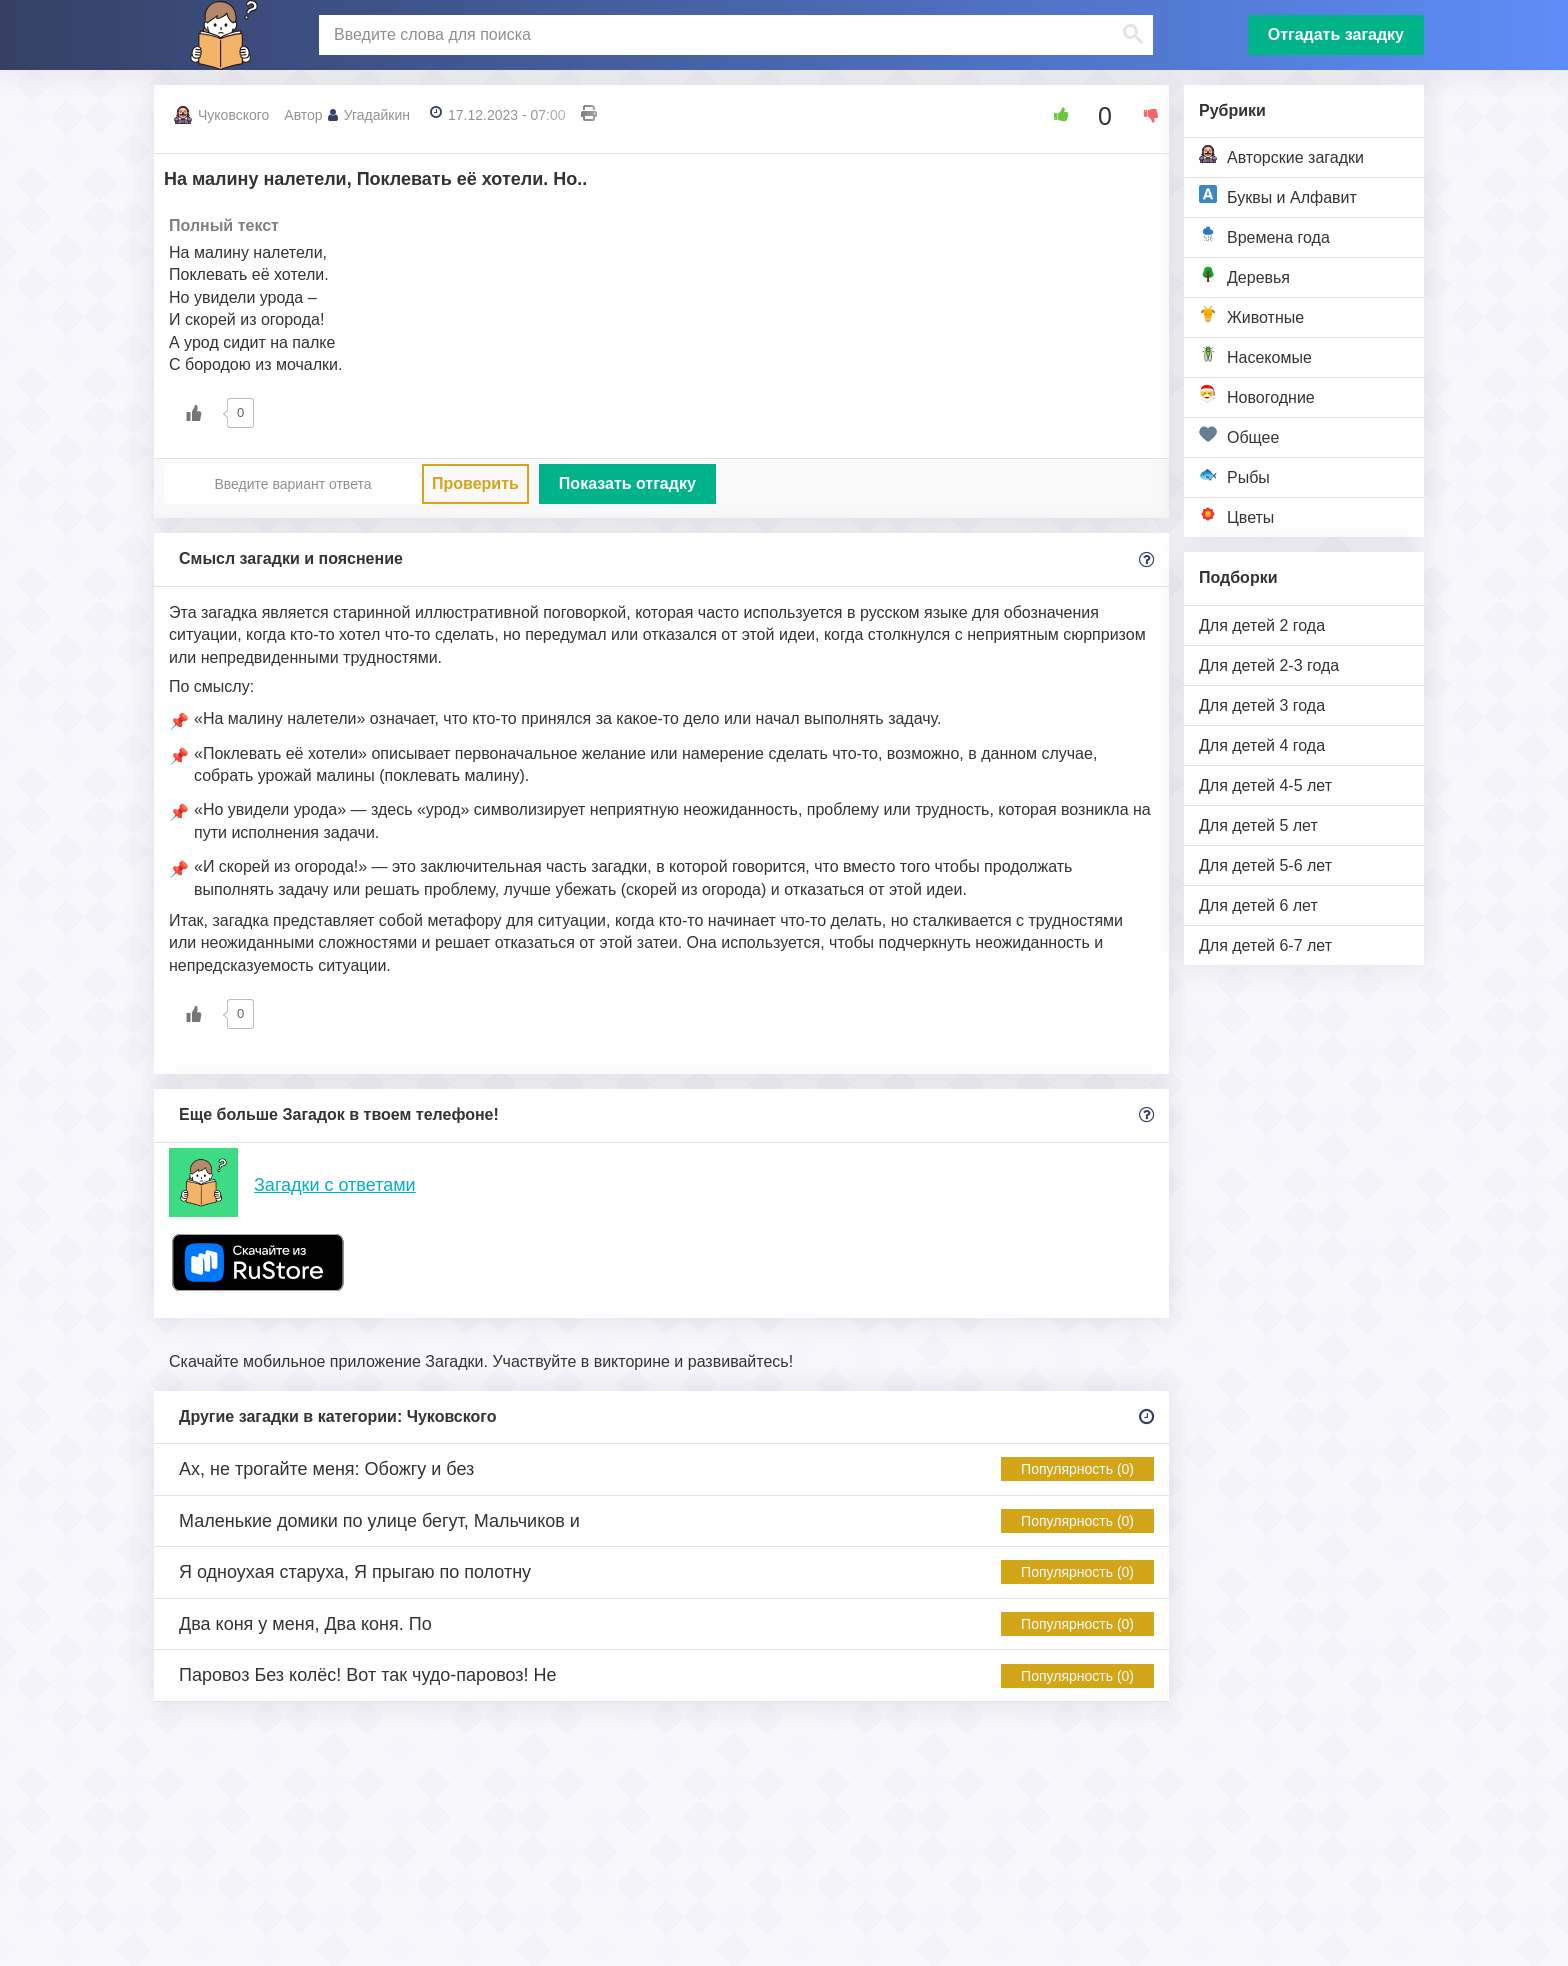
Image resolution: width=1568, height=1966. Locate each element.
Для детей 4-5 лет (1265, 785)
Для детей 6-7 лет (1265, 945)
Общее (1239, 435)
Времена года (1264, 235)
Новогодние (1257, 395)
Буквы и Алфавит (1278, 195)
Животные (1251, 315)
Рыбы (1234, 475)
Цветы (1236, 515)
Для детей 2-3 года (1269, 665)
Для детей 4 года (1262, 745)
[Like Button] (1054, 115)
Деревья (1244, 275)
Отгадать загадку (1336, 34)
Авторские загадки (1281, 155)
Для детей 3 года (1262, 705)
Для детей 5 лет (1258, 825)
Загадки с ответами (335, 1185)
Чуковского (233, 115)
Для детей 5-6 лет (1265, 865)
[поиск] (733, 35)
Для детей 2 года (1262, 625)
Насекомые (1255, 355)
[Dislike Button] (1144, 115)
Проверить (475, 483)
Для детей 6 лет (1258, 905)
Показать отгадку (627, 483)
